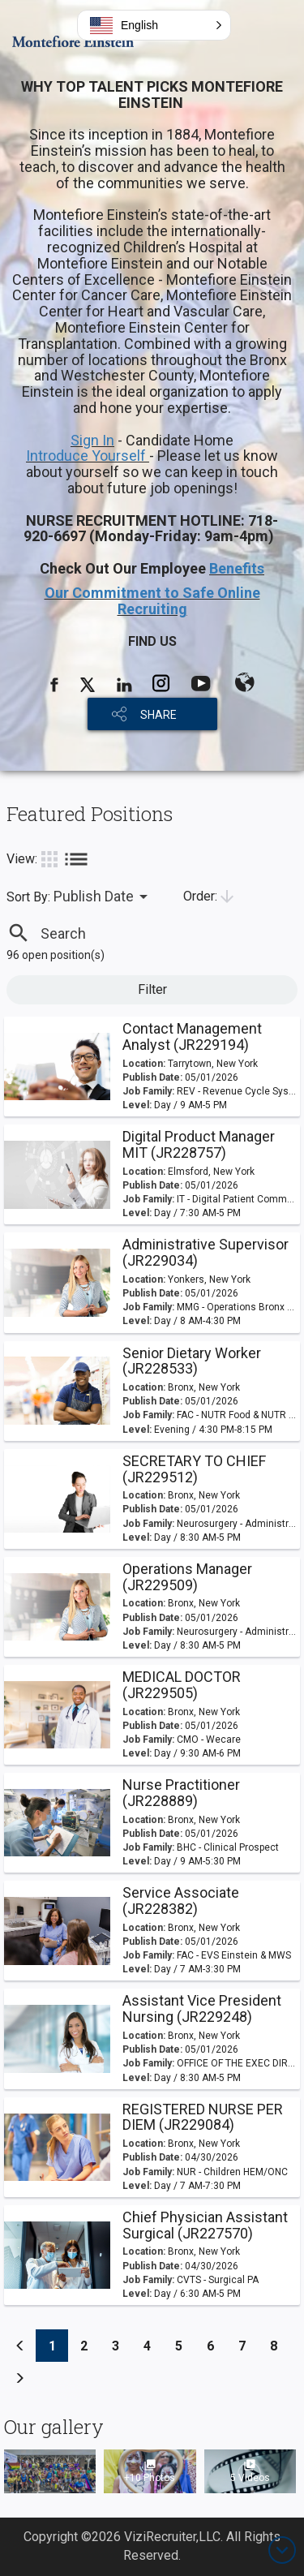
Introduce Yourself (87, 455)
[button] (154, 25)
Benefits (236, 568)
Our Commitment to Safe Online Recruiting (152, 600)
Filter (152, 989)
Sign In (92, 440)
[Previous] (20, 2345)
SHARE (158, 714)
